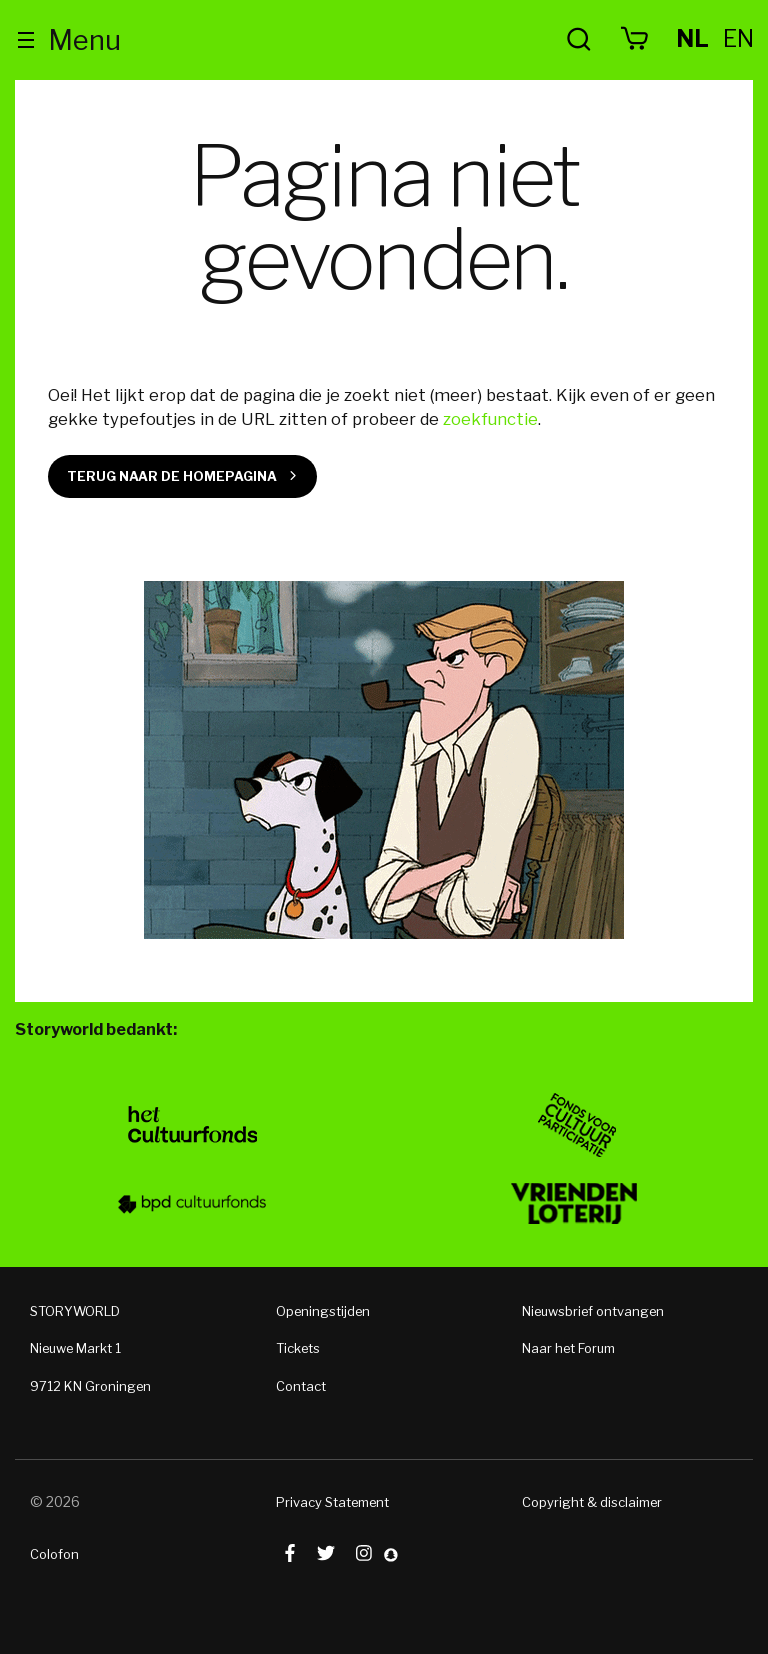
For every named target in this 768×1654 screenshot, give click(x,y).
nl (692, 39)
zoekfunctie (490, 419)
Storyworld (384, 40)
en (738, 39)
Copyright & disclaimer (592, 1502)
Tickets (298, 1348)
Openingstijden (323, 1311)
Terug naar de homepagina (172, 476)
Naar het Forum (568, 1348)
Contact (301, 1386)
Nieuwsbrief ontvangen (593, 1311)
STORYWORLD (75, 1311)
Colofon (54, 1554)
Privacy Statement (332, 1502)
